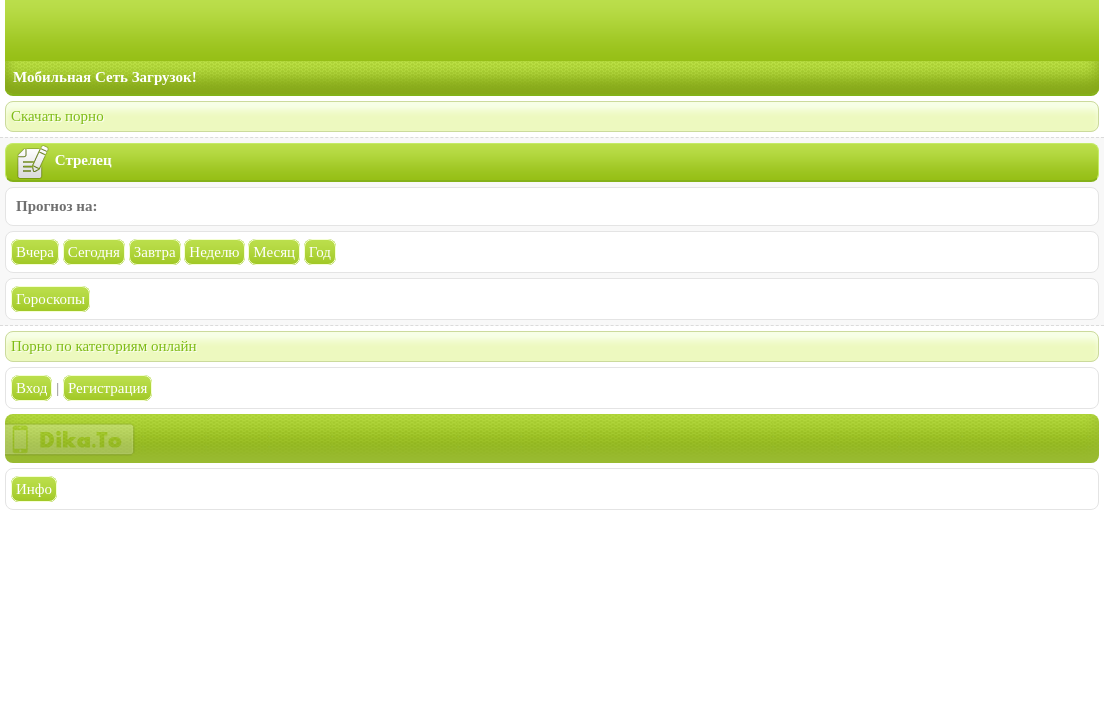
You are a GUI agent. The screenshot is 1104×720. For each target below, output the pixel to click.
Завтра (155, 252)
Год (320, 252)
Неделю (214, 252)
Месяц (274, 252)
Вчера (35, 252)
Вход (31, 388)
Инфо (34, 489)
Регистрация (108, 388)
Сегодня (94, 252)
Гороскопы (50, 299)
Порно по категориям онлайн (104, 346)
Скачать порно (57, 116)
